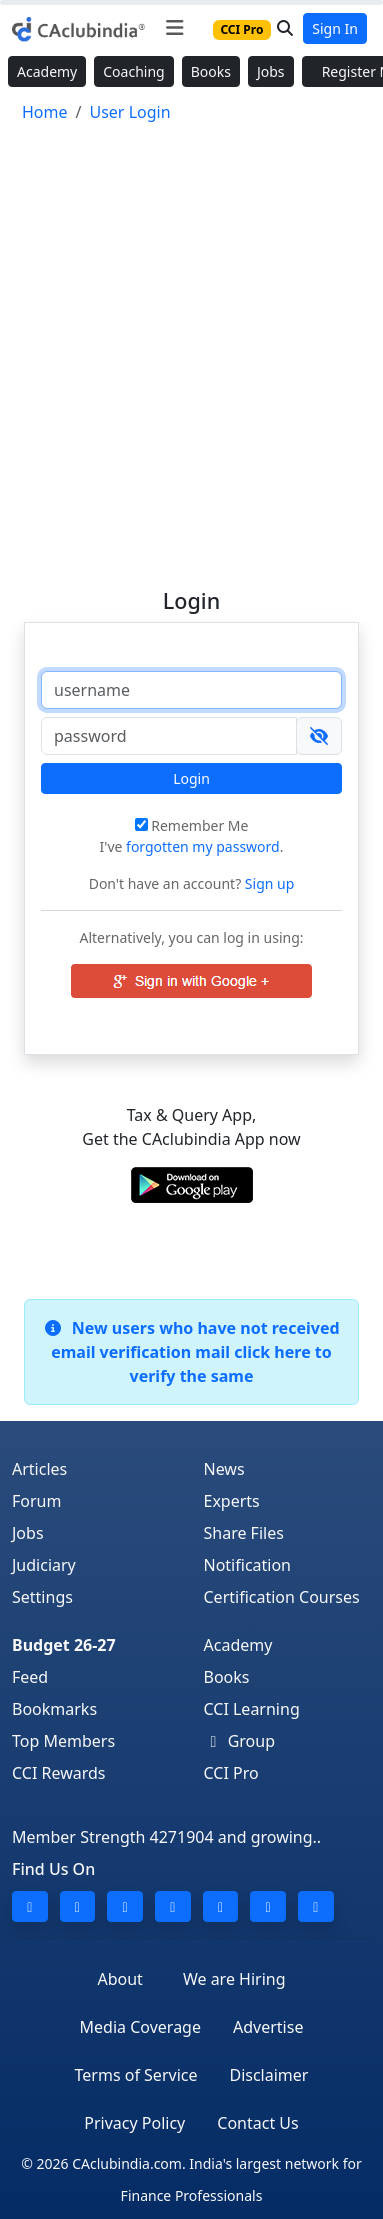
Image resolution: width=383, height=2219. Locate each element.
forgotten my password (203, 846)
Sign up (267, 883)
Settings (42, 1597)
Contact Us (257, 2123)
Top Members (63, 1741)
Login (191, 778)
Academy (47, 71)
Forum (36, 1501)
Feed (30, 1677)
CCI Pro (231, 1773)
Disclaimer (268, 2075)
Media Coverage (140, 2027)
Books (211, 71)
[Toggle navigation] (174, 28)
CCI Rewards (59, 1773)
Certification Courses (282, 1597)
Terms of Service (136, 2075)
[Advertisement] (191, 346)
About (119, 1979)
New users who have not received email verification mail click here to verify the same (191, 1352)
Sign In (335, 28)
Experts (232, 1501)
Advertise (268, 2027)
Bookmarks (54, 1709)
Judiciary (44, 1565)
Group (240, 1741)
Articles (39, 1469)
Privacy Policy (134, 2123)
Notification (248, 1565)
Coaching (133, 71)
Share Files (244, 1533)
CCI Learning (252, 1709)
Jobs (271, 71)
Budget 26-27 (64, 1645)
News (224, 1469)
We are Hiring (234, 1979)
